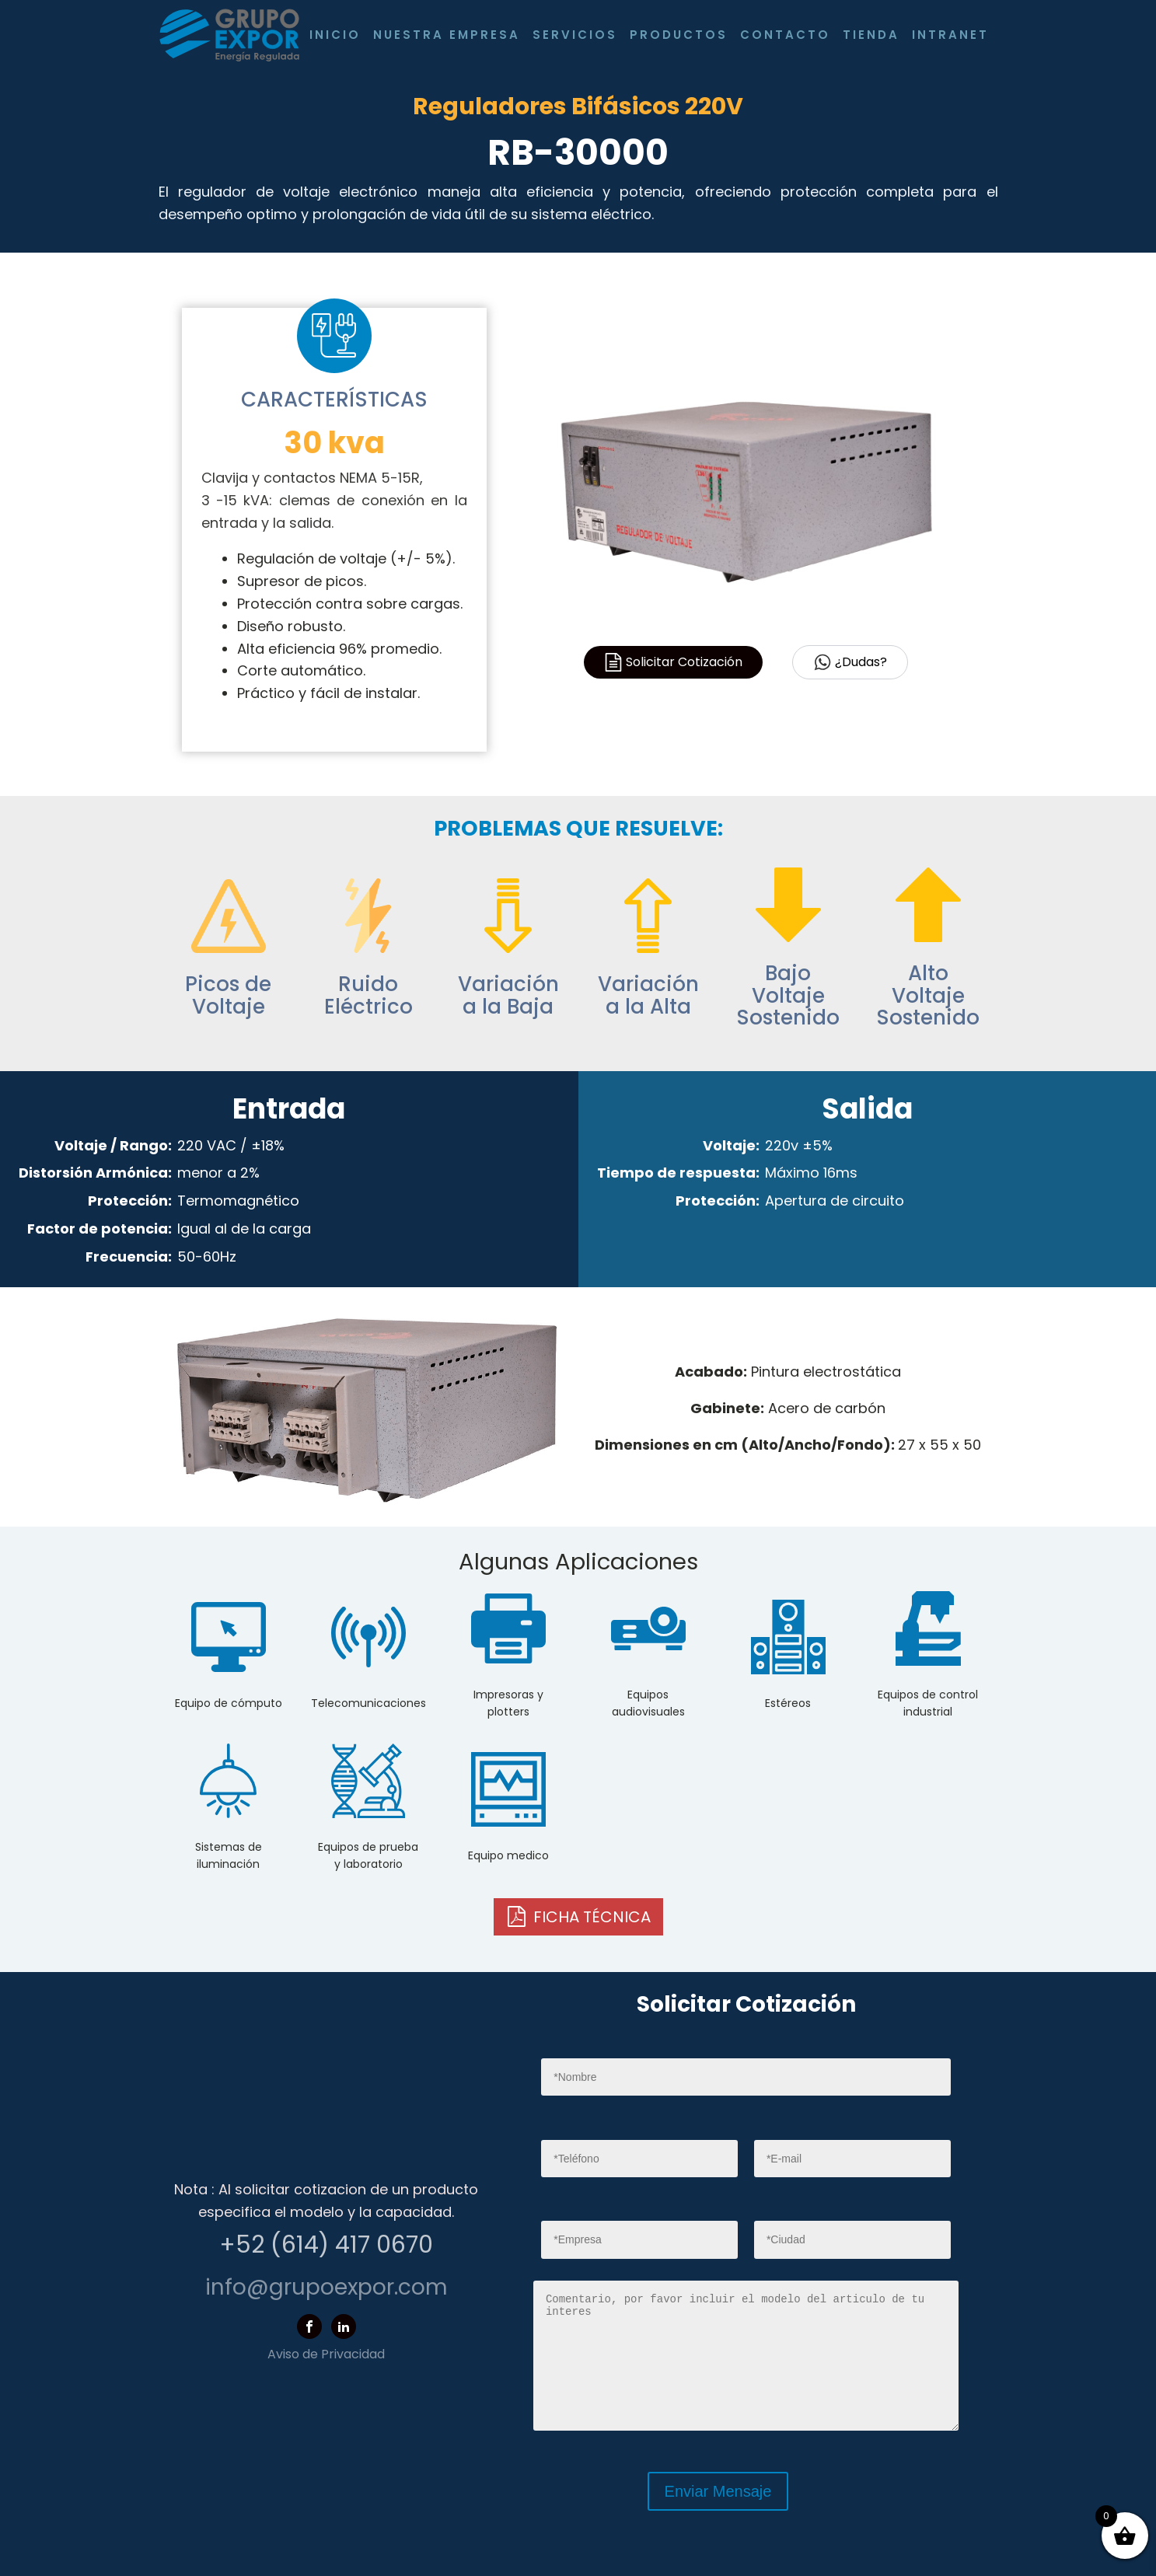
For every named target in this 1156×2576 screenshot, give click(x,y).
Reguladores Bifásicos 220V (578, 106)
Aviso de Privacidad (326, 2354)
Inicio (335, 34)
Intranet (950, 34)
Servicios (575, 34)
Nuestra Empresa (446, 34)
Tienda (871, 34)
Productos (679, 34)
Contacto (785, 34)
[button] (578, 1916)
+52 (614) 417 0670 (326, 2245)
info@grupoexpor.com (326, 2287)
